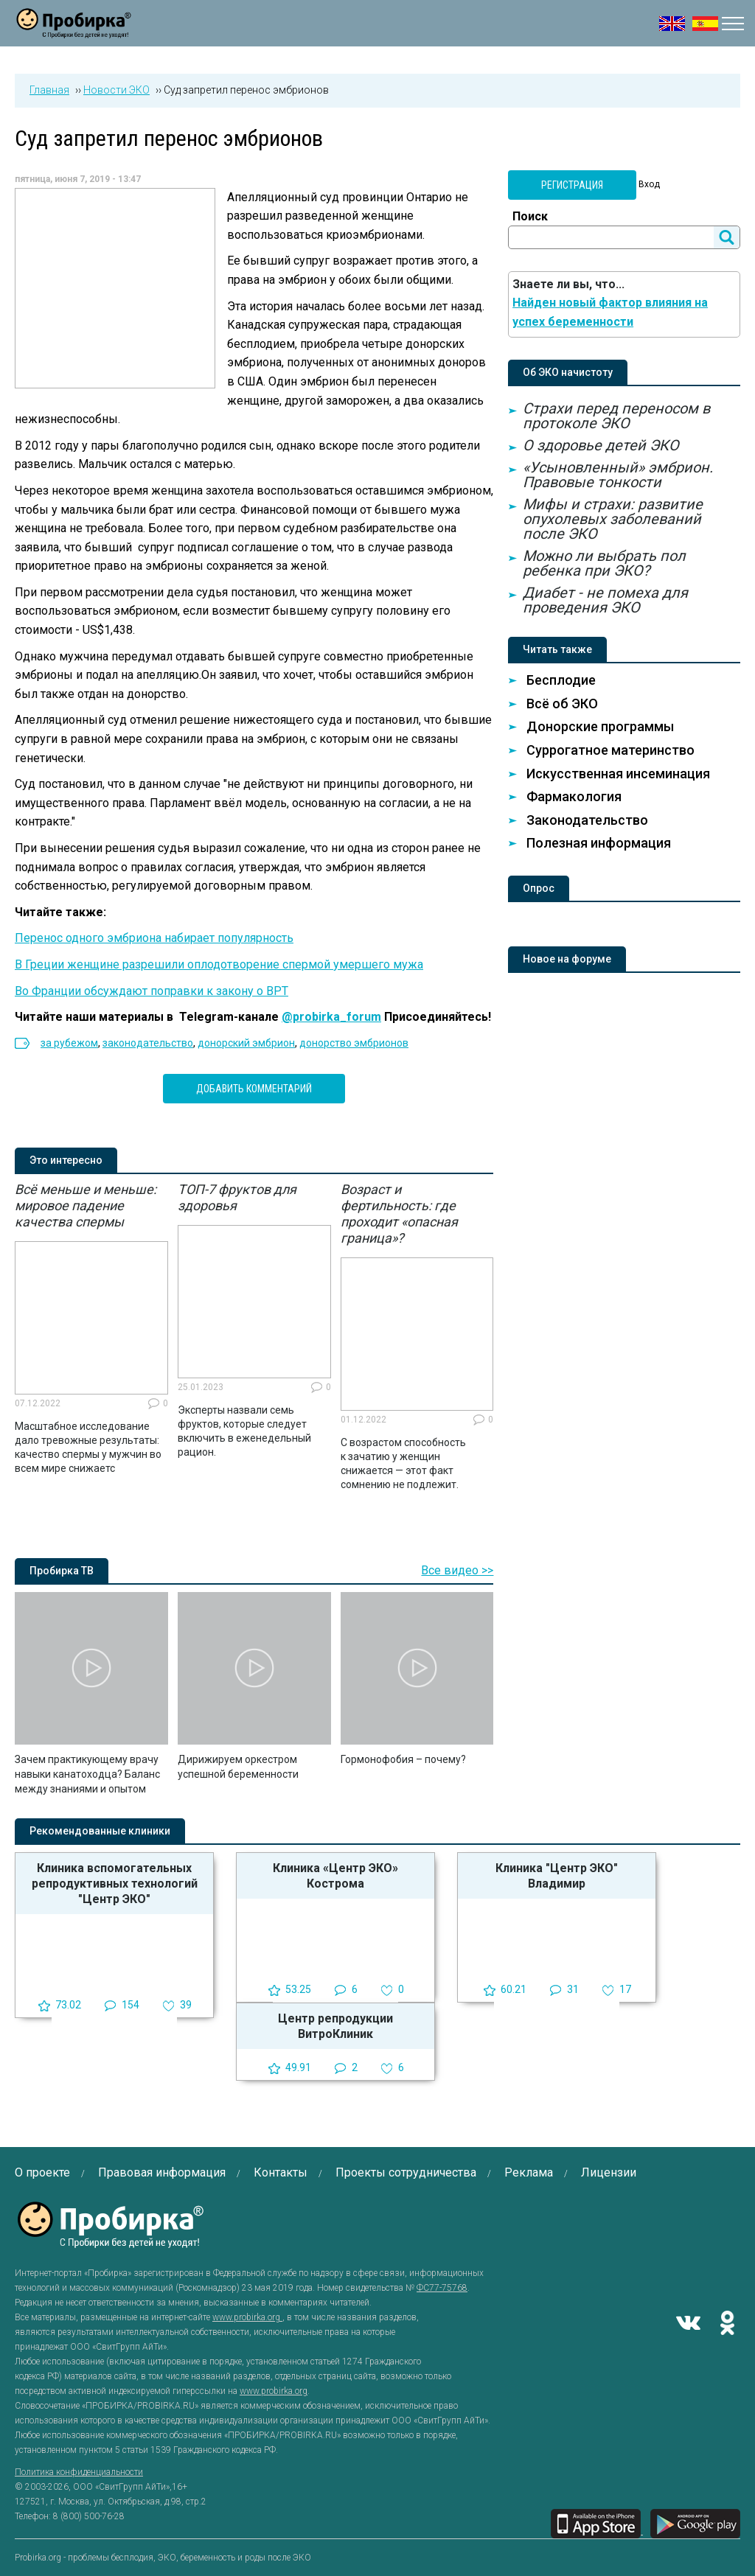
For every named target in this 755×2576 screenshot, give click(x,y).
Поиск (530, 216)
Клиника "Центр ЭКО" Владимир (556, 1876)
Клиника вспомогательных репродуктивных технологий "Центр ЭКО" (115, 1883)
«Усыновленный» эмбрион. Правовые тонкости (618, 474)
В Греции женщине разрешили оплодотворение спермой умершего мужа (219, 964)
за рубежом (69, 1043)
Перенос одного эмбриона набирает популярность (154, 938)
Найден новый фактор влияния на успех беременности (610, 312)
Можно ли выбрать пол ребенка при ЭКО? (604, 563)
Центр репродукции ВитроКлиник (335, 2026)
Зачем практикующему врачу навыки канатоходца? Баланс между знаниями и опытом (87, 1774)
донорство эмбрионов (353, 1043)
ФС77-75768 (442, 2288)
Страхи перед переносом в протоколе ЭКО (616, 415)
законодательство (147, 1043)
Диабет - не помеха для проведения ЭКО (605, 600)
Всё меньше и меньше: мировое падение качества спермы (85, 1205)
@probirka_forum (331, 1017)
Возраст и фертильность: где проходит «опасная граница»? (399, 1213)
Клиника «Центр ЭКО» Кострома (335, 1876)
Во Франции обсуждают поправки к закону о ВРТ (151, 991)
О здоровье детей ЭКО (601, 445)
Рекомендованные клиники (99, 1831)
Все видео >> (457, 1570)
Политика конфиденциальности (79, 2472)
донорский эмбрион (246, 1043)
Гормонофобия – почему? (403, 1759)
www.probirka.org (247, 2317)
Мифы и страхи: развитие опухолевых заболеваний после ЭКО (613, 519)
